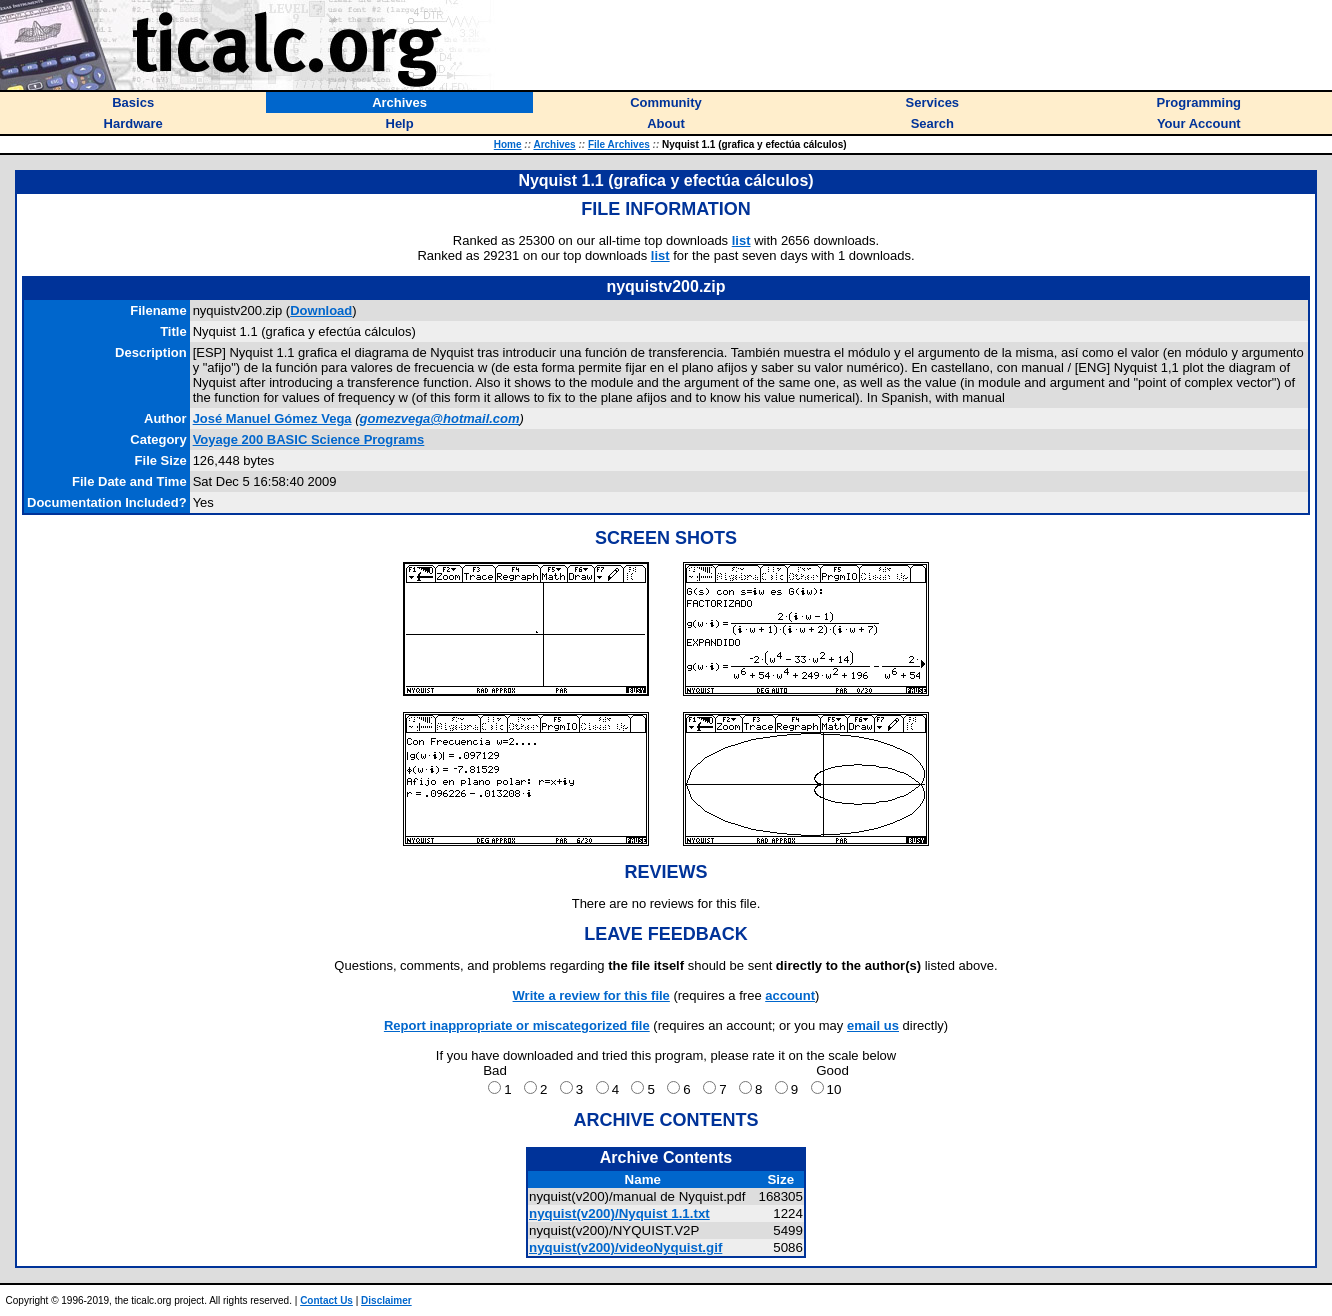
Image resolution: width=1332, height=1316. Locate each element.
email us (873, 1025)
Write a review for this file (591, 995)
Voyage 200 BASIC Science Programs (309, 439)
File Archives (619, 144)
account (790, 995)
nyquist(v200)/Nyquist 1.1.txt (619, 1213)
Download (321, 310)
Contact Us (326, 1300)
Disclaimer (386, 1300)
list (741, 240)
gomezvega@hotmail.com (440, 418)
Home (508, 144)
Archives (554, 144)
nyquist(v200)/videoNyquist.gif (625, 1247)
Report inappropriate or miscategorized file (517, 1025)
